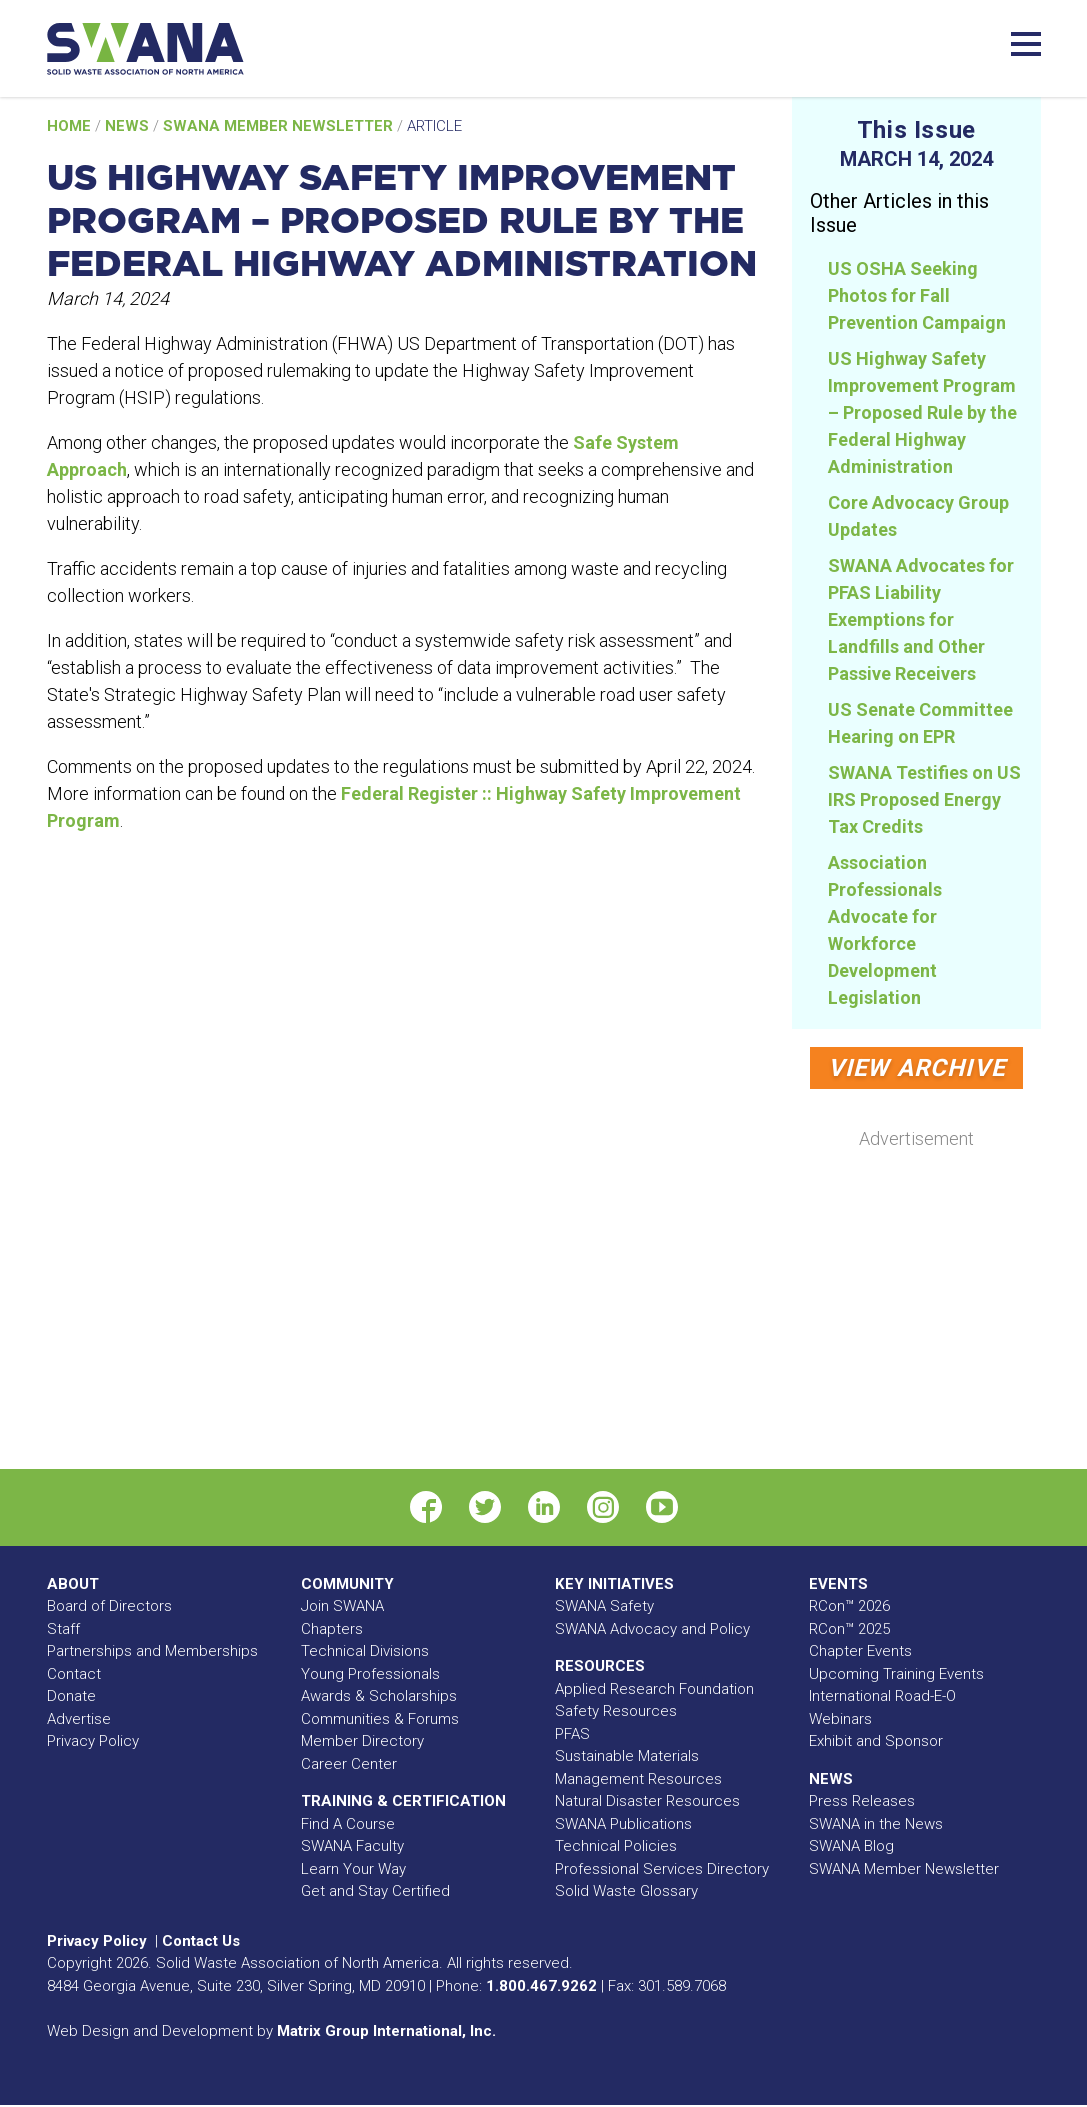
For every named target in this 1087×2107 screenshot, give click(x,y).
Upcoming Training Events (896, 1674)
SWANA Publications (623, 1824)
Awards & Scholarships (379, 1696)
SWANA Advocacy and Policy (652, 1629)
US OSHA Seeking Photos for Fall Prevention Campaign (917, 295)
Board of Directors (109, 1606)
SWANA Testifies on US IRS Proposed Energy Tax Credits (924, 799)
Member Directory (362, 1741)
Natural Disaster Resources (647, 1801)
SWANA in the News (876, 1824)
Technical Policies (616, 1846)
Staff (63, 1629)
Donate (71, 1696)
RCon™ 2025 (849, 1629)
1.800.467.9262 (541, 1986)
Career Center (349, 1764)
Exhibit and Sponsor (876, 1741)
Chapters (332, 1629)
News (129, 126)
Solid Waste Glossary (626, 1891)
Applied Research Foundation (654, 1689)
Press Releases (862, 1801)
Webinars (840, 1719)
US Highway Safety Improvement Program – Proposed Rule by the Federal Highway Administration (922, 412)
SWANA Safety (604, 1606)
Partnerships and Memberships (152, 1651)
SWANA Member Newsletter (280, 126)
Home (71, 126)
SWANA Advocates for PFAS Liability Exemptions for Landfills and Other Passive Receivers (921, 619)
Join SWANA (342, 1606)
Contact (74, 1674)
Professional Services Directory (662, 1869)
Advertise (79, 1719)
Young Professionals (370, 1674)
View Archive (916, 1068)
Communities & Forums (380, 1719)
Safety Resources (616, 1711)
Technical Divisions (365, 1651)
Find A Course (348, 1824)
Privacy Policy (93, 1741)
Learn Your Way (353, 1869)
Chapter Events (860, 1651)
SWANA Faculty (352, 1846)
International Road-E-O (882, 1696)
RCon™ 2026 (849, 1606)
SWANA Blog (851, 1846)
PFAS (572, 1734)
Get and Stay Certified (375, 1891)
